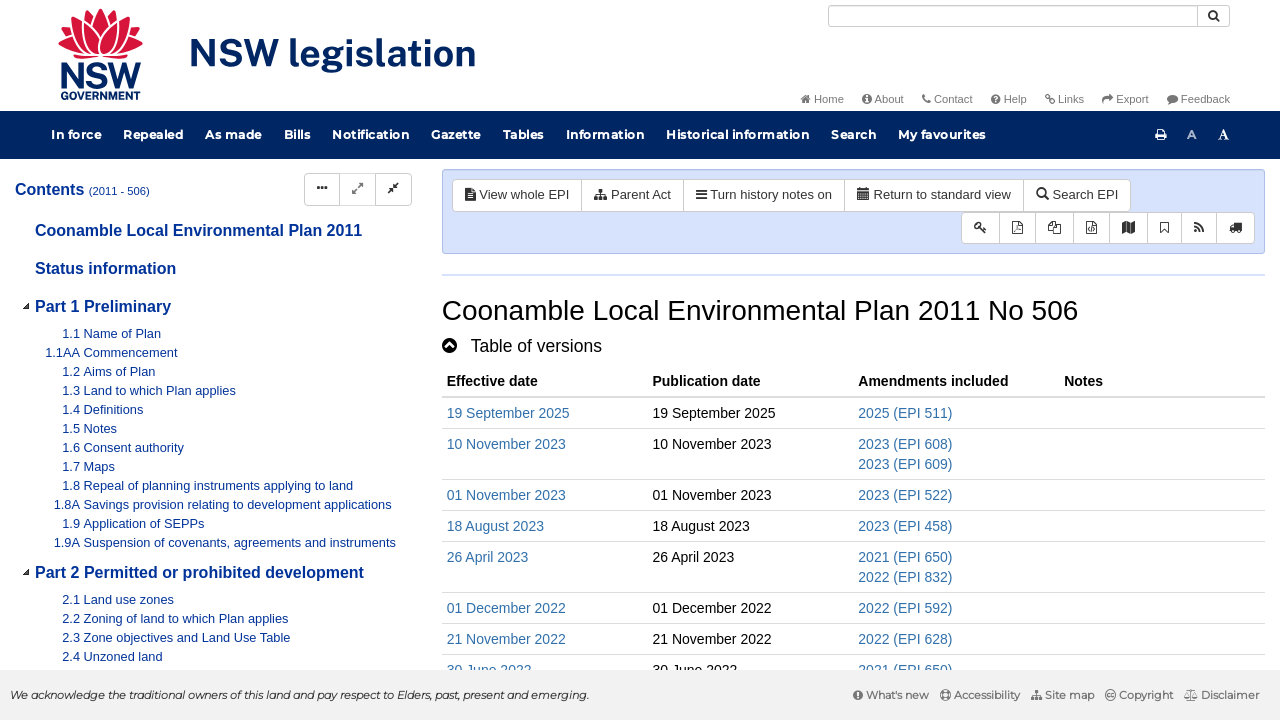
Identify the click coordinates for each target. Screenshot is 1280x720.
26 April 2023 (488, 557)
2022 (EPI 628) (905, 639)
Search (853, 134)
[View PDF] (1017, 228)
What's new (891, 695)
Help (1009, 99)
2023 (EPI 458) (905, 526)
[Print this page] (1161, 135)
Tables (523, 134)
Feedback (1198, 99)
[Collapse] (393, 189)
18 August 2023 (495, 526)
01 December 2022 (506, 608)
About (883, 99)
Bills (297, 134)
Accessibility (980, 695)
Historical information (737, 134)
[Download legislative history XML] (1091, 228)
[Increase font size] (1224, 135)
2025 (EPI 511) (905, 413)
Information (605, 134)
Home (822, 99)
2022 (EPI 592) (905, 608)
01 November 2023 (506, 495)
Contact (947, 99)
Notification (370, 134)
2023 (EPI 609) (905, 464)
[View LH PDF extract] (1054, 228)
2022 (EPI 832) (905, 577)
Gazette (456, 134)
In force (76, 134)
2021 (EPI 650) (905, 557)
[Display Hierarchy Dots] (322, 189)
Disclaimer (1221, 695)
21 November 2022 (506, 639)
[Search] (1013, 16)
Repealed (153, 134)
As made (233, 134)
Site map (1062, 695)
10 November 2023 (506, 444)
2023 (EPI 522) (905, 495)
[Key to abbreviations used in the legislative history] (980, 228)
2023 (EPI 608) (905, 444)
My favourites (942, 134)
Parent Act (632, 194)
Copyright (1139, 695)
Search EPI (1077, 194)
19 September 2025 (508, 413)
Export (1125, 99)
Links (1064, 99)
